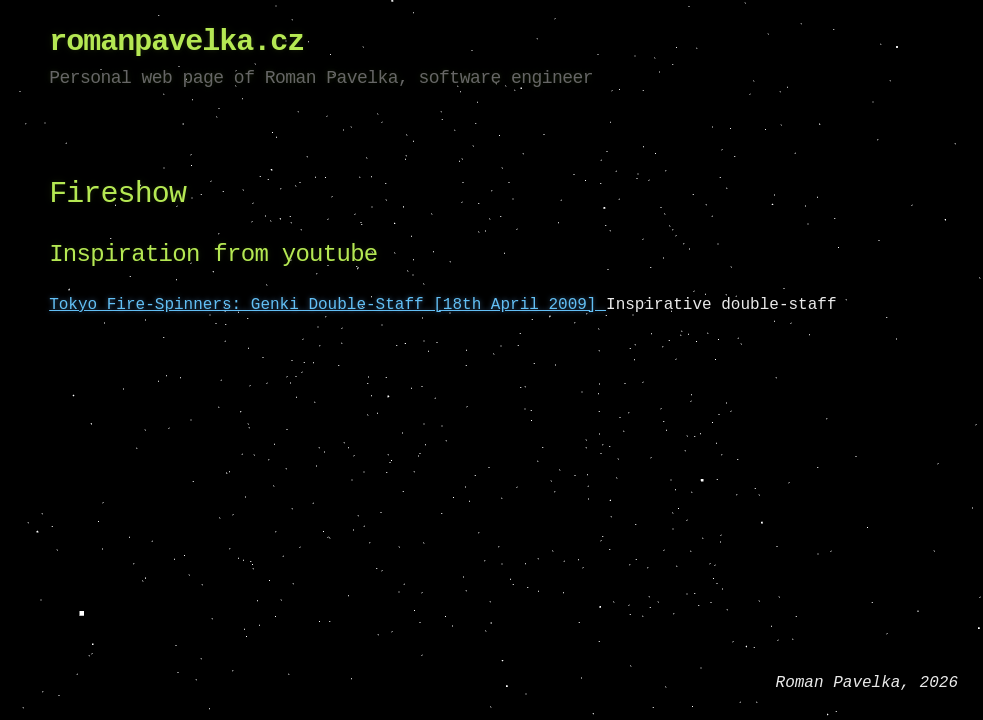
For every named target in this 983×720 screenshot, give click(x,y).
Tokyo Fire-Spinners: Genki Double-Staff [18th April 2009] (327, 305)
